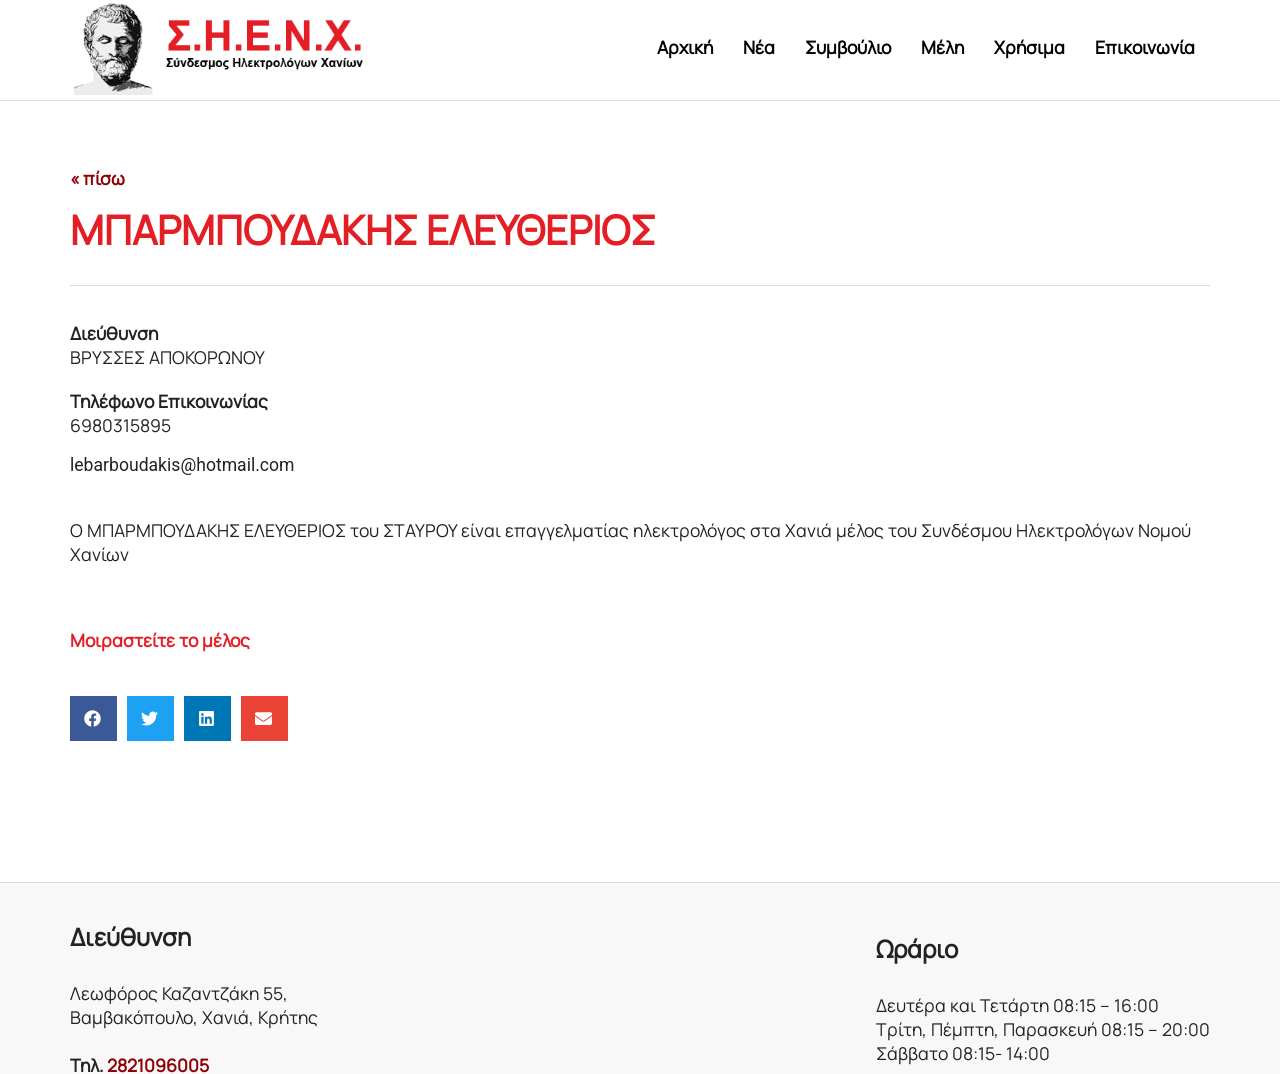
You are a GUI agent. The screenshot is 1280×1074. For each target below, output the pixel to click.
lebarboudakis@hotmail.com (182, 465)
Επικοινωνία (1145, 47)
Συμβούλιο (848, 47)
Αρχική (685, 47)
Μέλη (942, 47)
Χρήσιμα (1029, 47)
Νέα (759, 47)
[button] (93, 718)
